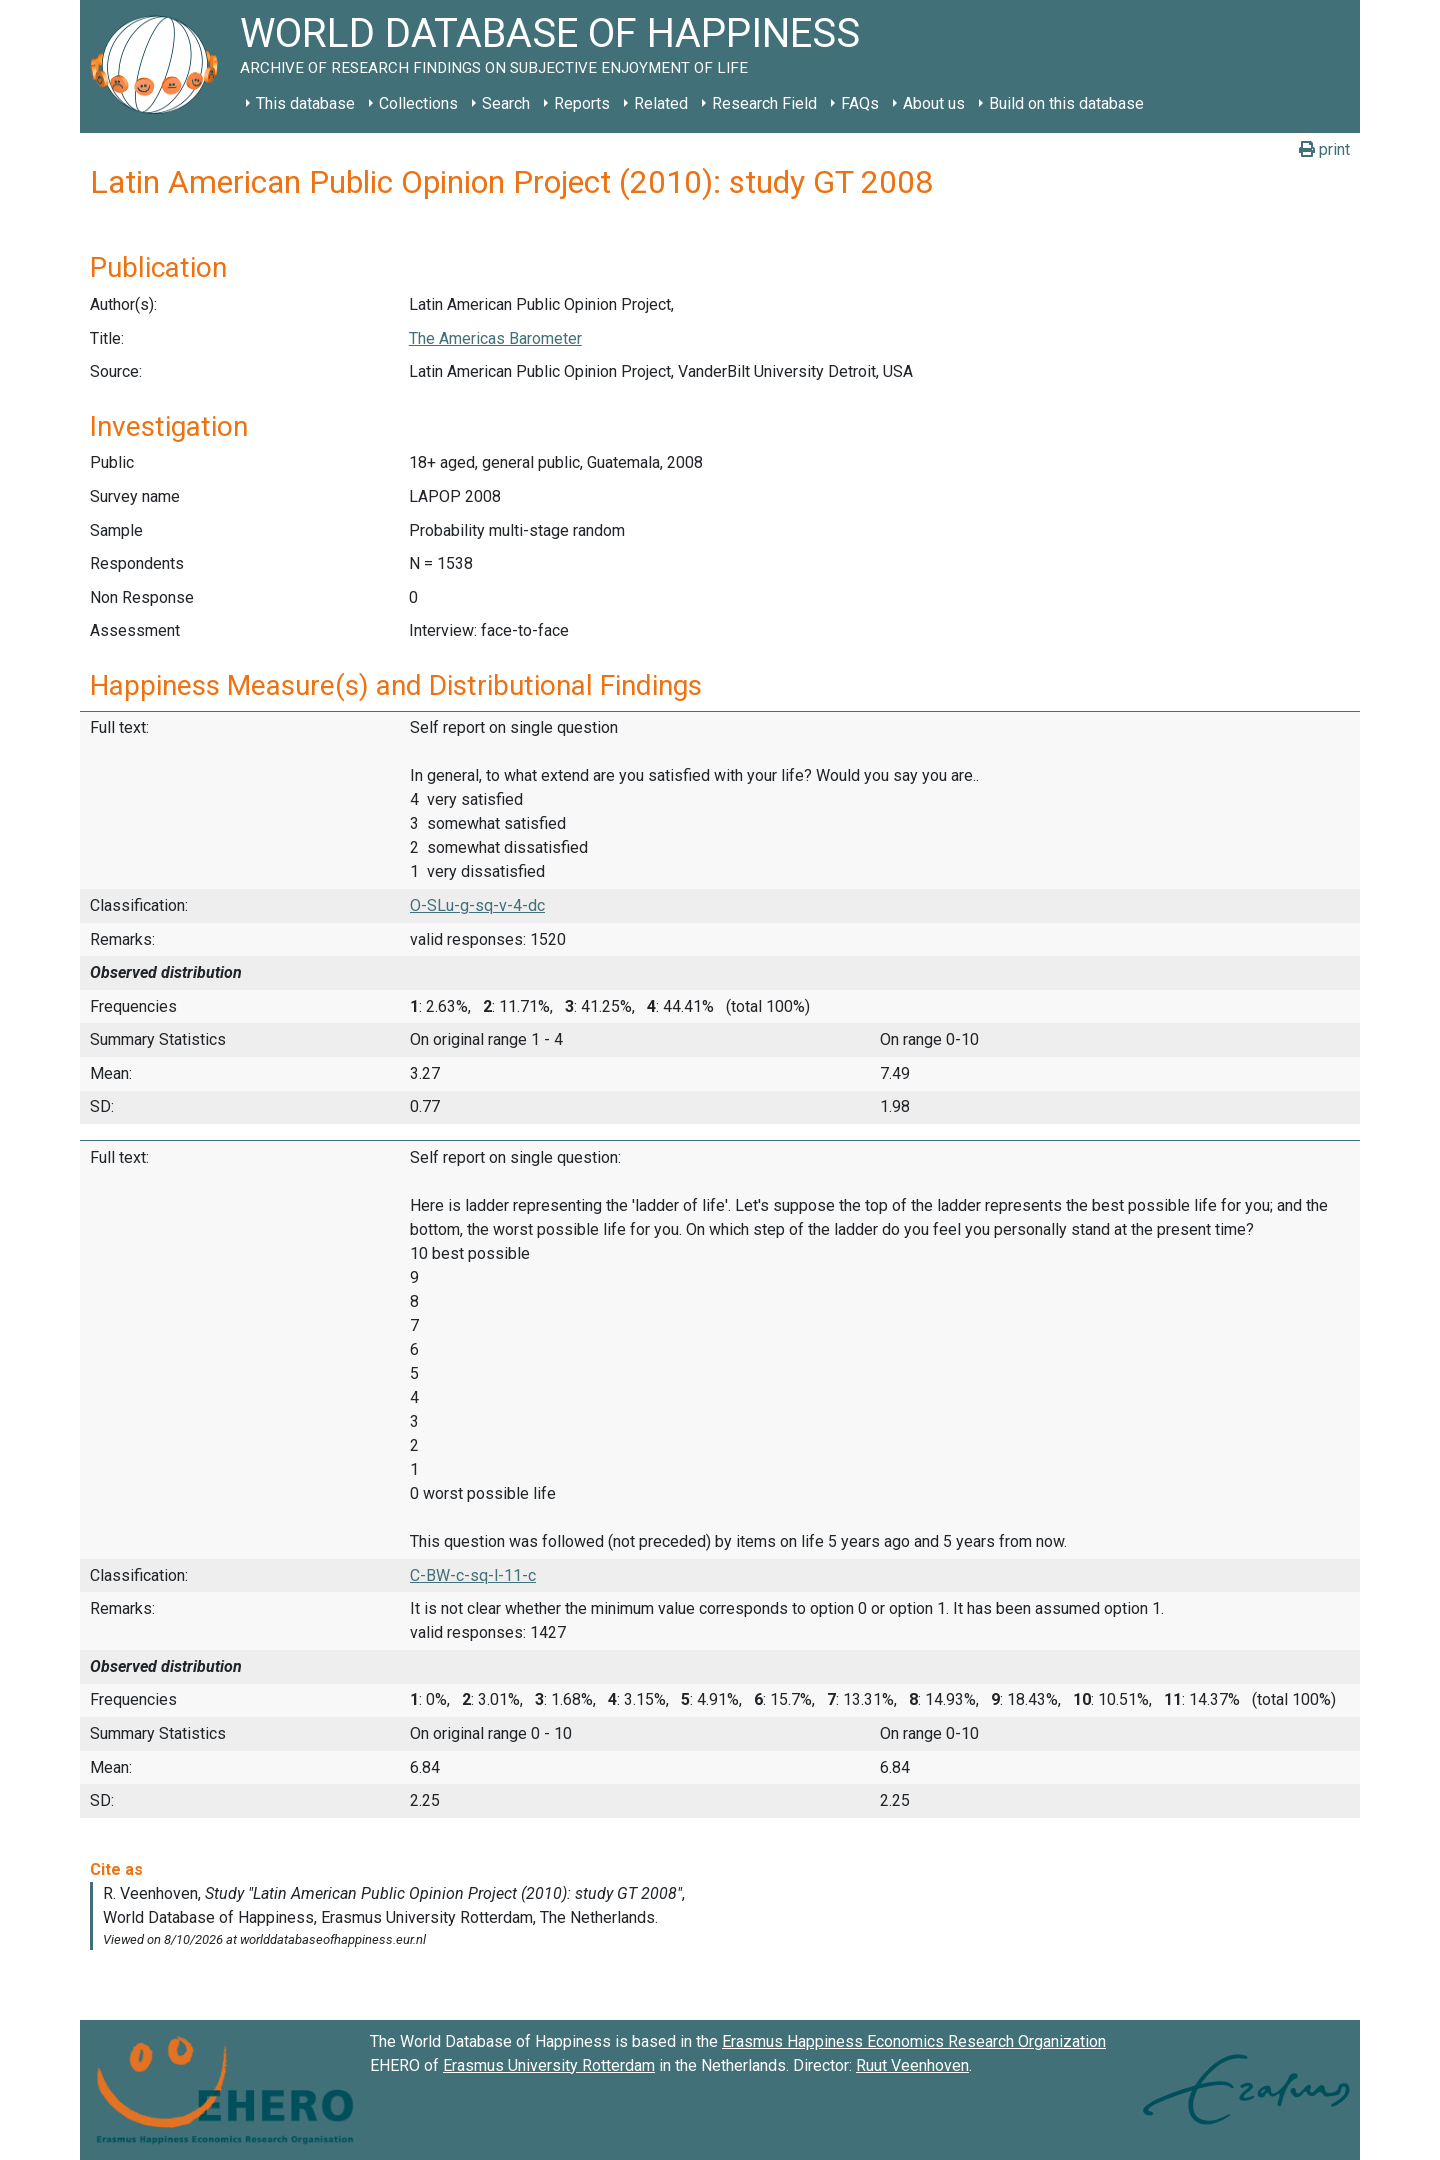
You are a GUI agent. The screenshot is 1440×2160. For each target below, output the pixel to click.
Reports (582, 103)
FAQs (860, 103)
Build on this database (1066, 103)
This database (305, 103)
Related (661, 103)
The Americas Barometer (495, 338)
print (1324, 149)
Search (506, 103)
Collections (418, 103)
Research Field (764, 103)
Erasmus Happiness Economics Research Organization (914, 2041)
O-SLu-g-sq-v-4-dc (477, 905)
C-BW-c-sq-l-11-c (473, 1575)
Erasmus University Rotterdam (549, 2065)
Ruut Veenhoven (912, 2065)
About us (934, 103)
